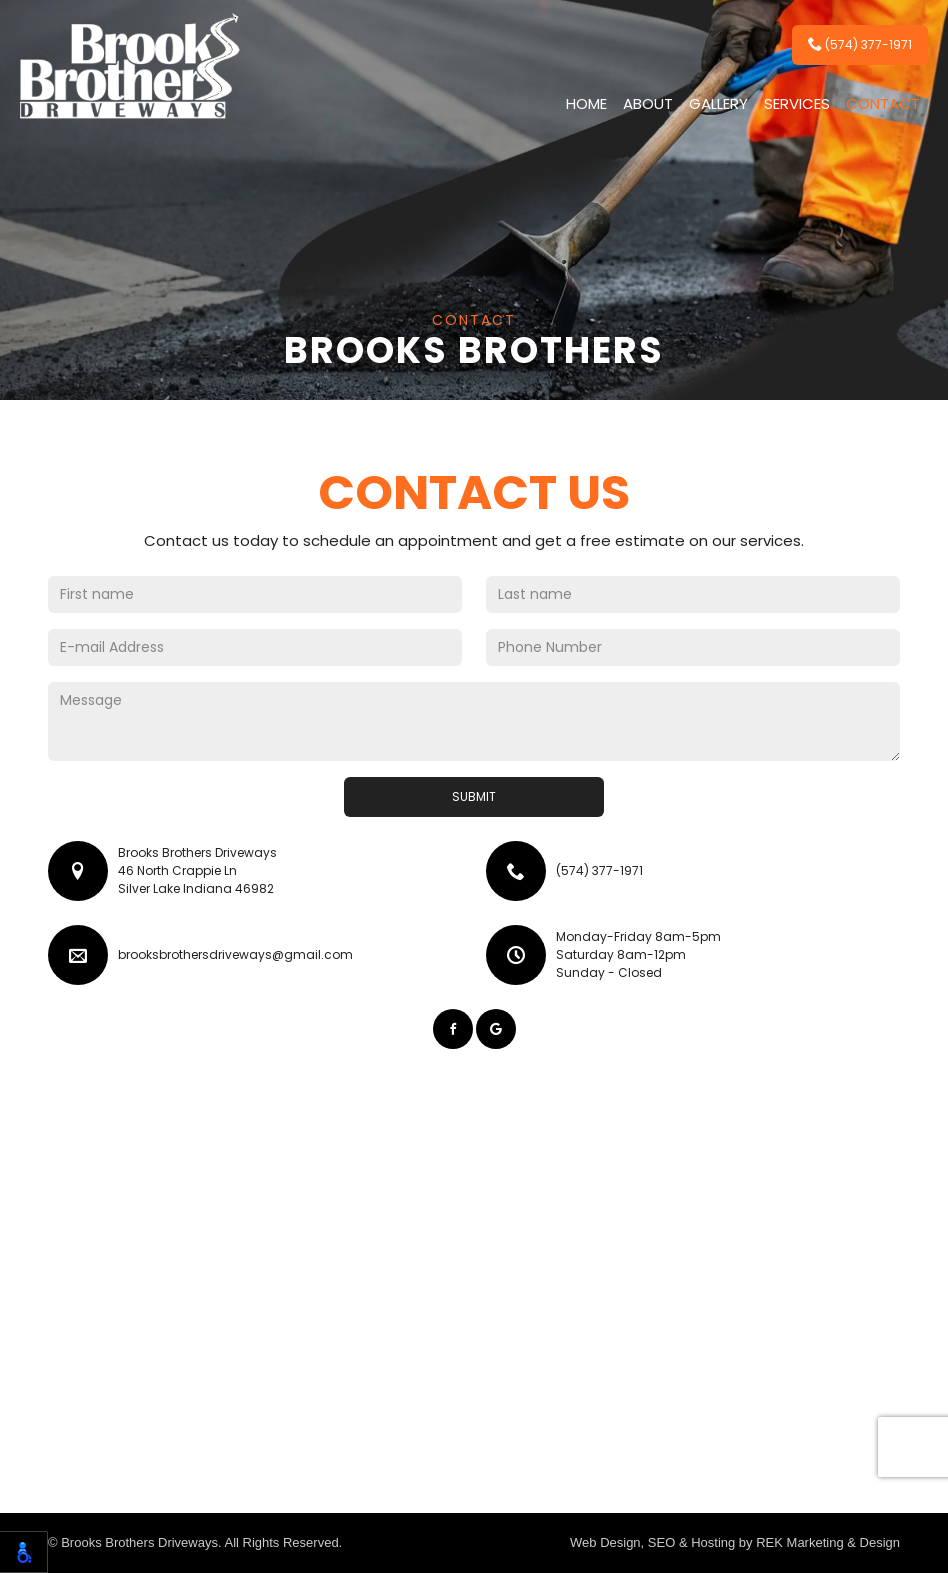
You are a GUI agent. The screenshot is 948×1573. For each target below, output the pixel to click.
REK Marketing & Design (828, 1542)
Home (586, 103)
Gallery (718, 103)
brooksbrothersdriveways (235, 955)
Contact (883, 103)
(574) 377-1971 (860, 44)
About (648, 103)
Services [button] (797, 103)
